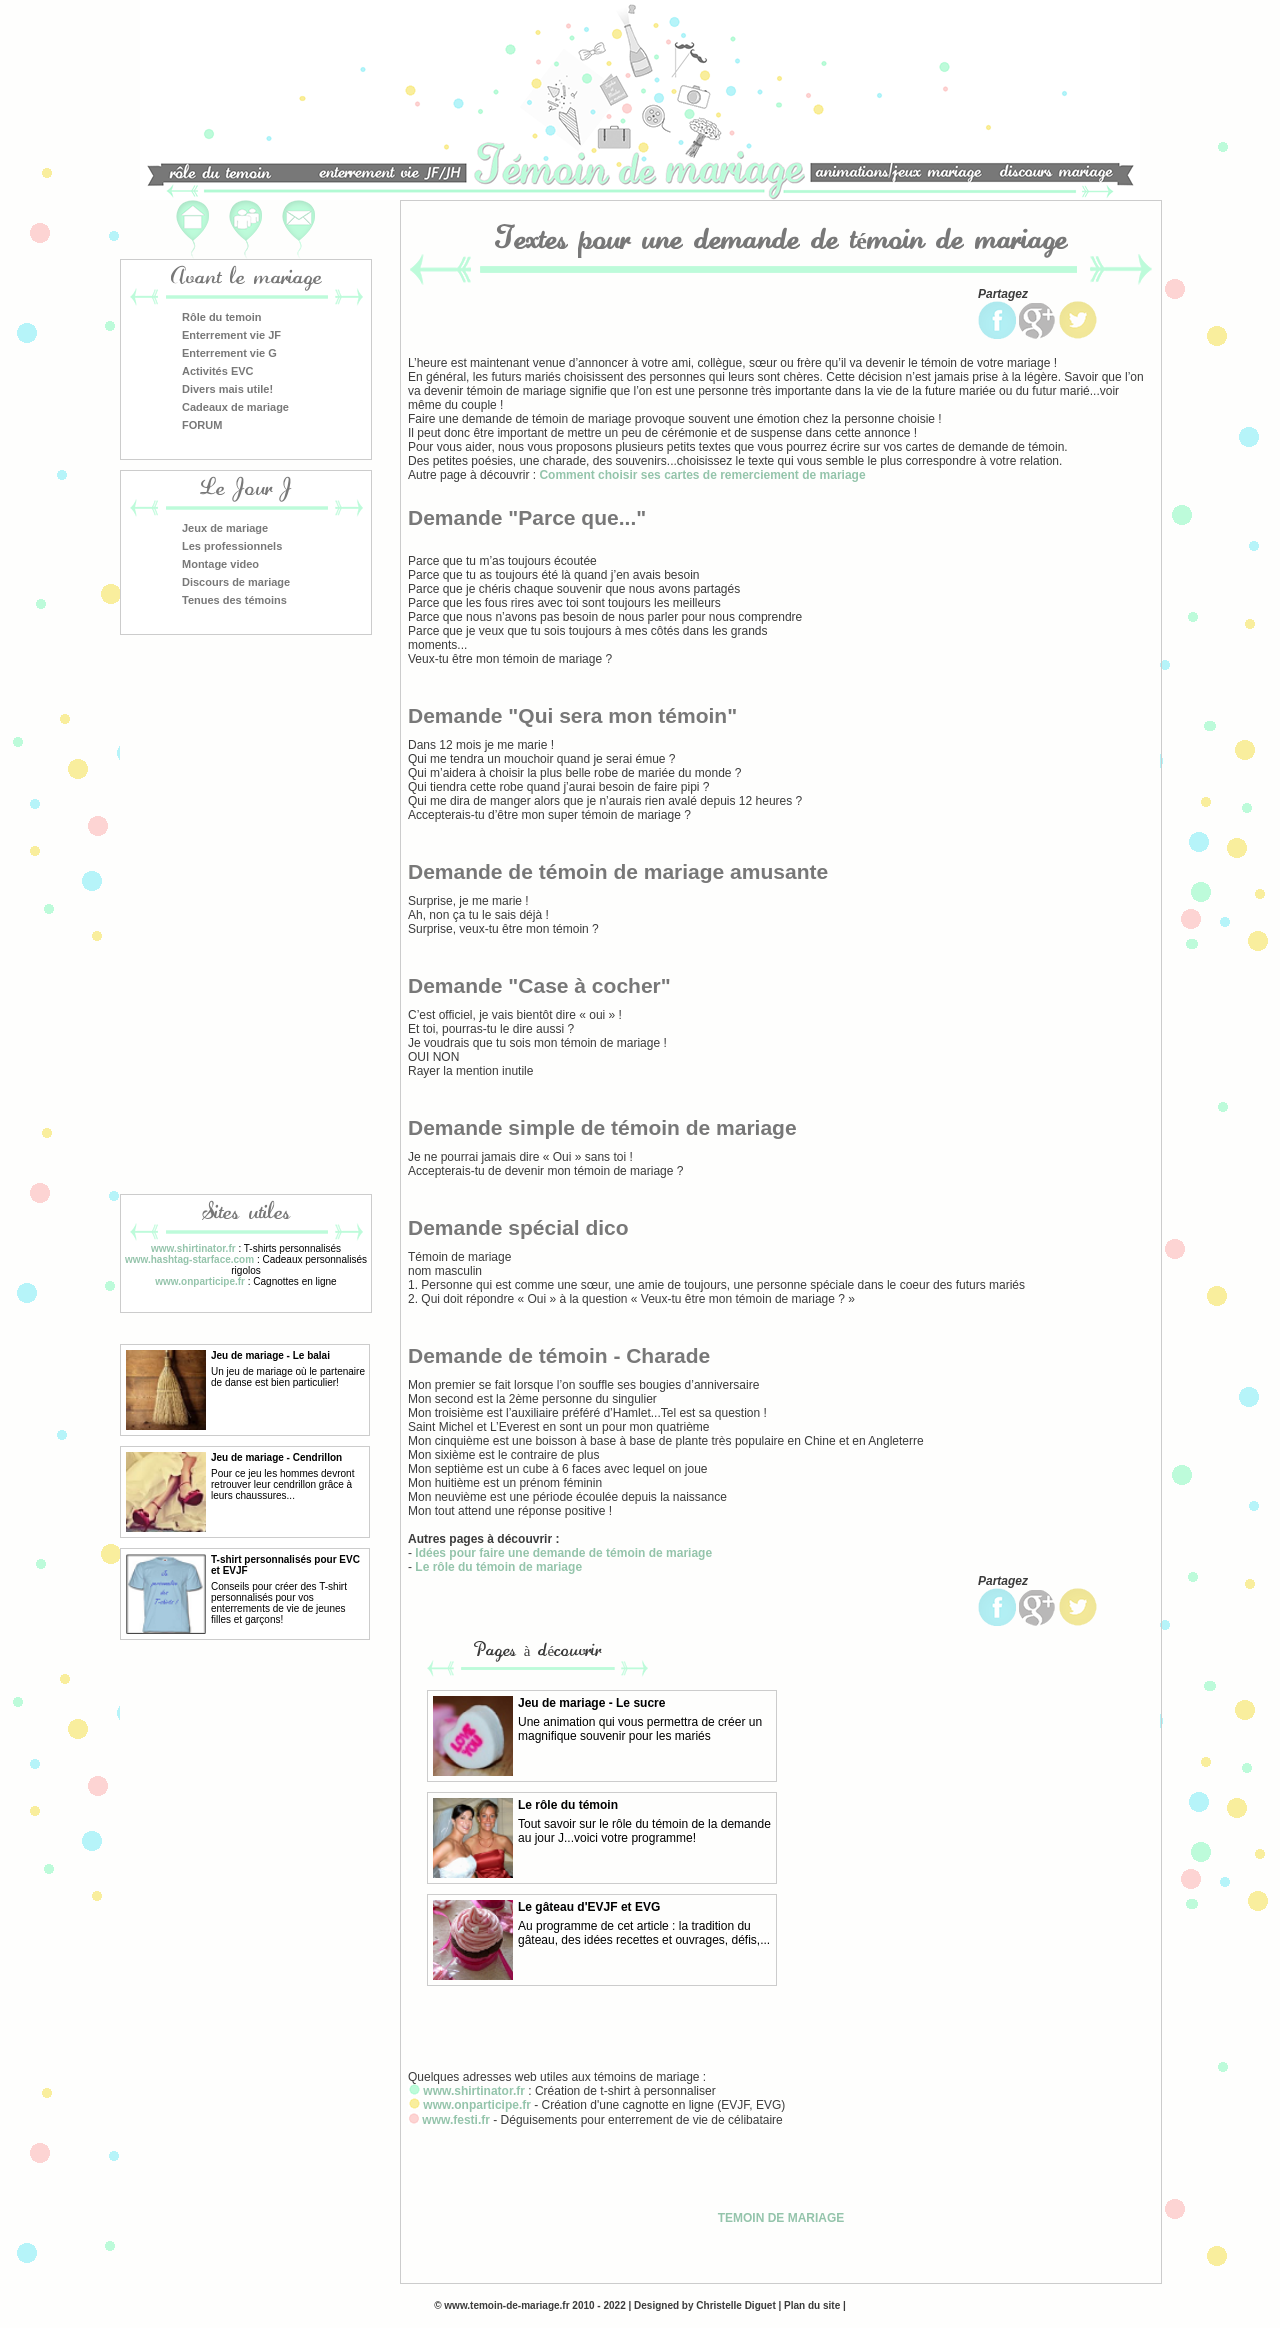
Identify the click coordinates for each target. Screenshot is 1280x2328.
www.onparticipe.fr (200, 1281)
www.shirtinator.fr (193, 1248)
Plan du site (812, 2305)
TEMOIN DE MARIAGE (781, 2218)
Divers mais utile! (227, 389)
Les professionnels (232, 546)
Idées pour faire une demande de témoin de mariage (563, 1553)
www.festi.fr (456, 2120)
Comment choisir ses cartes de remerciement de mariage (702, 475)
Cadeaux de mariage (235, 407)
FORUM (202, 425)
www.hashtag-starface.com (189, 1259)
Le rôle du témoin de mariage (498, 1567)
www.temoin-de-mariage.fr (506, 2305)
